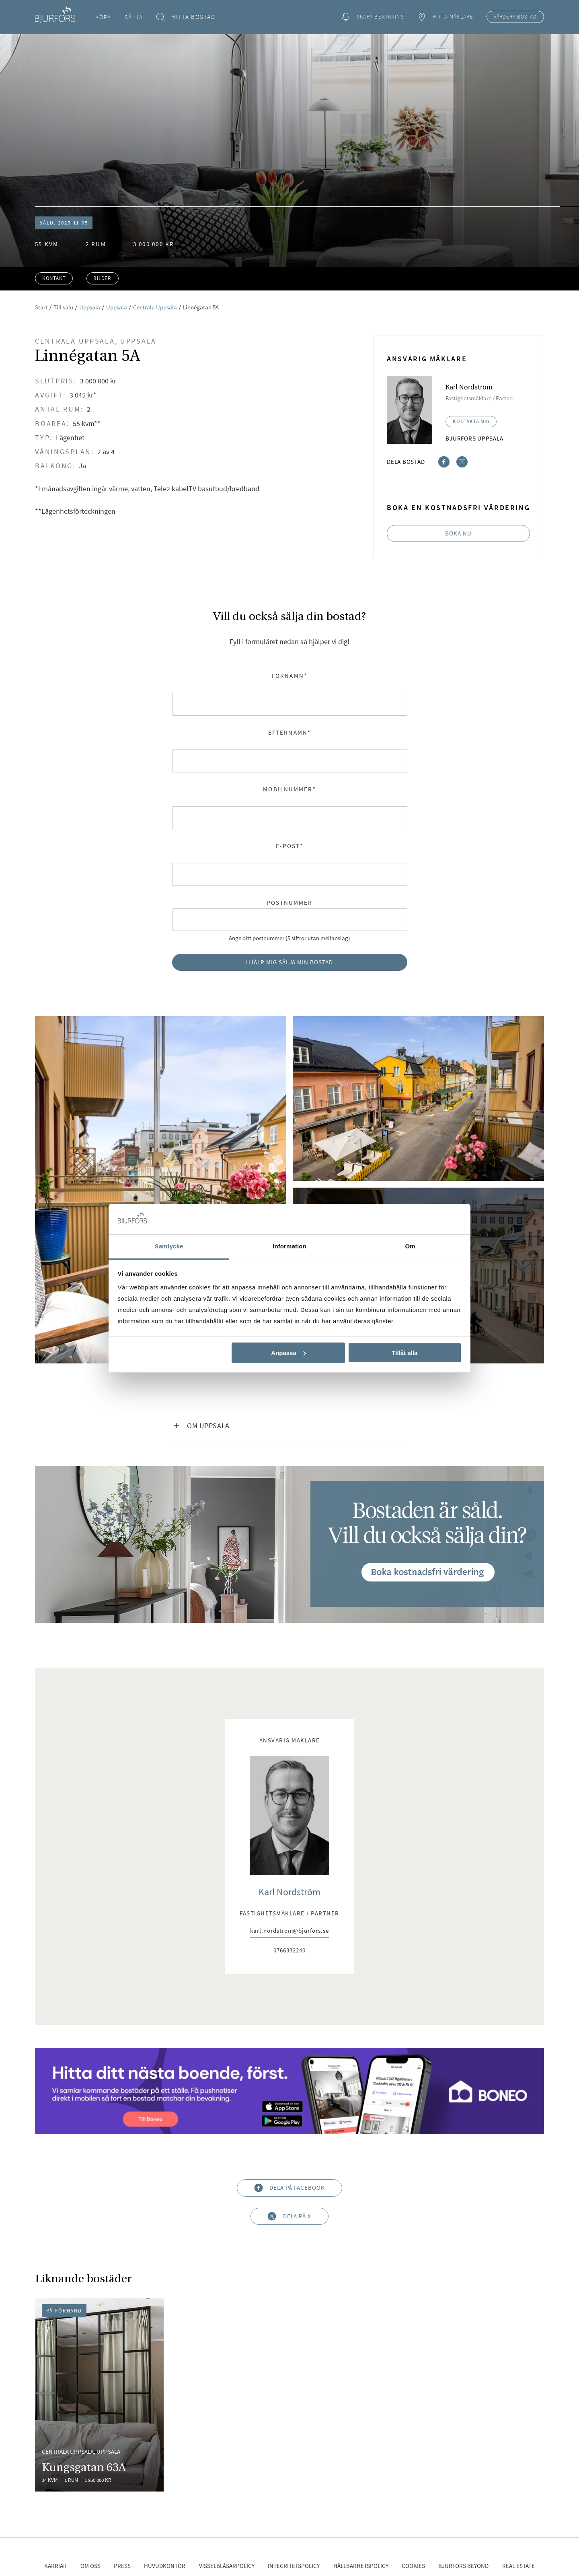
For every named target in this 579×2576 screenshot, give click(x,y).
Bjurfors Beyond (463, 2566)
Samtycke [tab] (169, 1246)
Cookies (413, 2566)
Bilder (102, 278)
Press (122, 2566)
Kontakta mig (471, 421)
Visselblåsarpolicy (227, 2566)
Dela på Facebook (289, 2188)
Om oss (90, 2566)
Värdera (515, 17)
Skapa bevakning (372, 17)
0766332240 (289, 1950)
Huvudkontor (164, 2566)
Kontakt (54, 278)
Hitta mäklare (445, 17)
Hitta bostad (186, 17)
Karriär (55, 2566)
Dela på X (289, 2216)
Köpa (103, 17)
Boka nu (458, 533)
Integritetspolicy (294, 2566)
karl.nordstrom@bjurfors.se (289, 1931)
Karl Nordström (289, 1892)
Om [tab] (410, 1246)
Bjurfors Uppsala (474, 438)
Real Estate (518, 2566)
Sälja (134, 17)
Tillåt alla (404, 1352)
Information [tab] (289, 1246)
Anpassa (288, 1352)
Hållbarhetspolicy (360, 2566)
